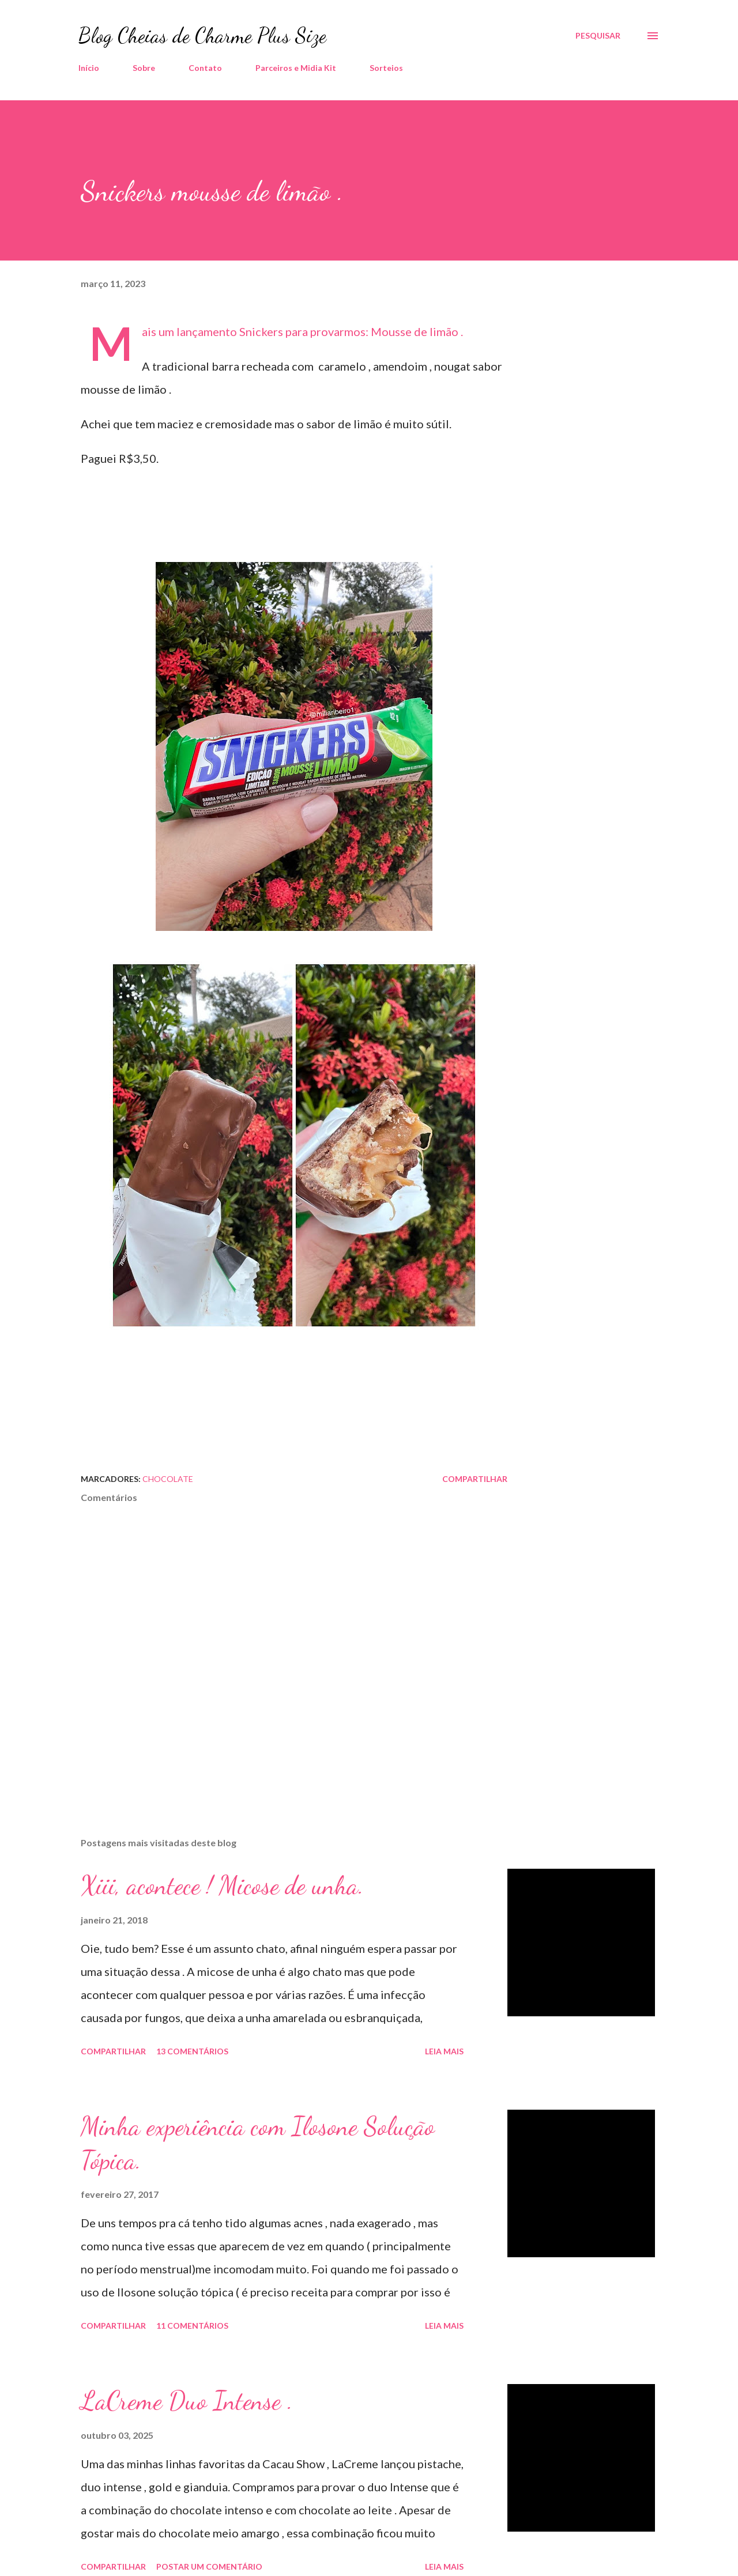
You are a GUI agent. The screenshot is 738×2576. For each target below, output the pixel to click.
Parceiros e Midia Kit (295, 68)
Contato (205, 68)
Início (88, 68)
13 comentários (192, 2051)
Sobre (144, 68)
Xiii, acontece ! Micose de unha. (222, 1885)
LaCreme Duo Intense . (187, 2401)
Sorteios (386, 68)
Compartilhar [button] (474, 1479)
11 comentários (192, 2325)
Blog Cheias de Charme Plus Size (202, 35)
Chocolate (167, 1479)
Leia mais (444, 2051)
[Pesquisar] (597, 35)
